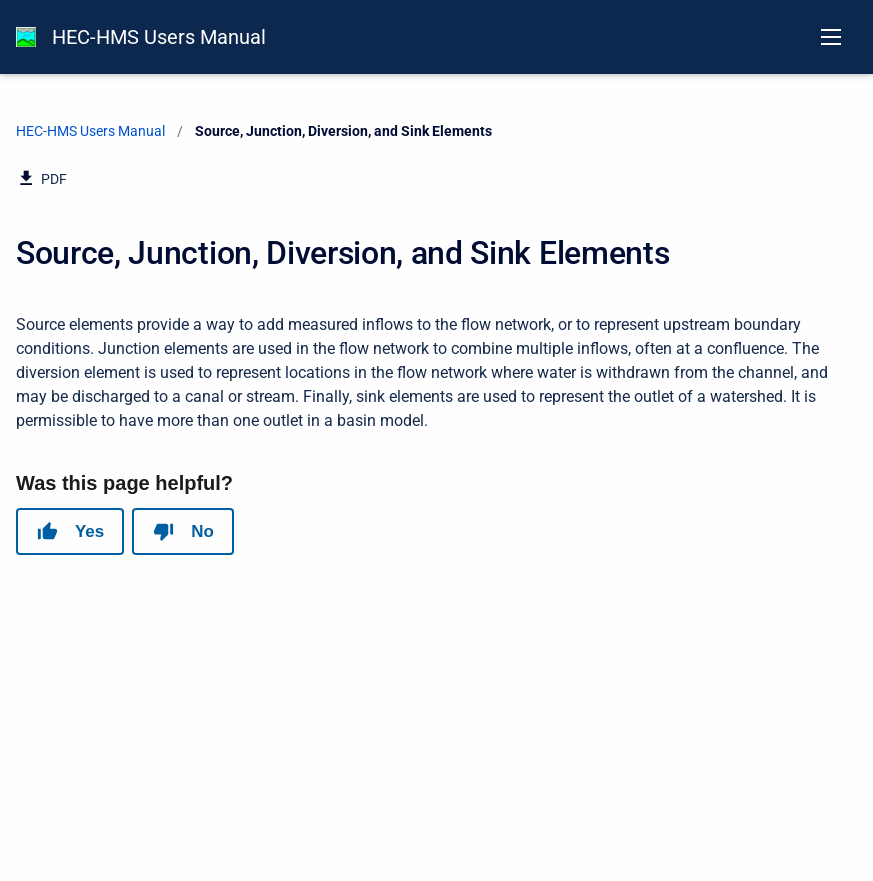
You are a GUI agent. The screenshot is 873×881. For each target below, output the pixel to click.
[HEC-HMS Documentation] (26, 37)
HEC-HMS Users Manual (159, 37)
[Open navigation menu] (831, 37)
